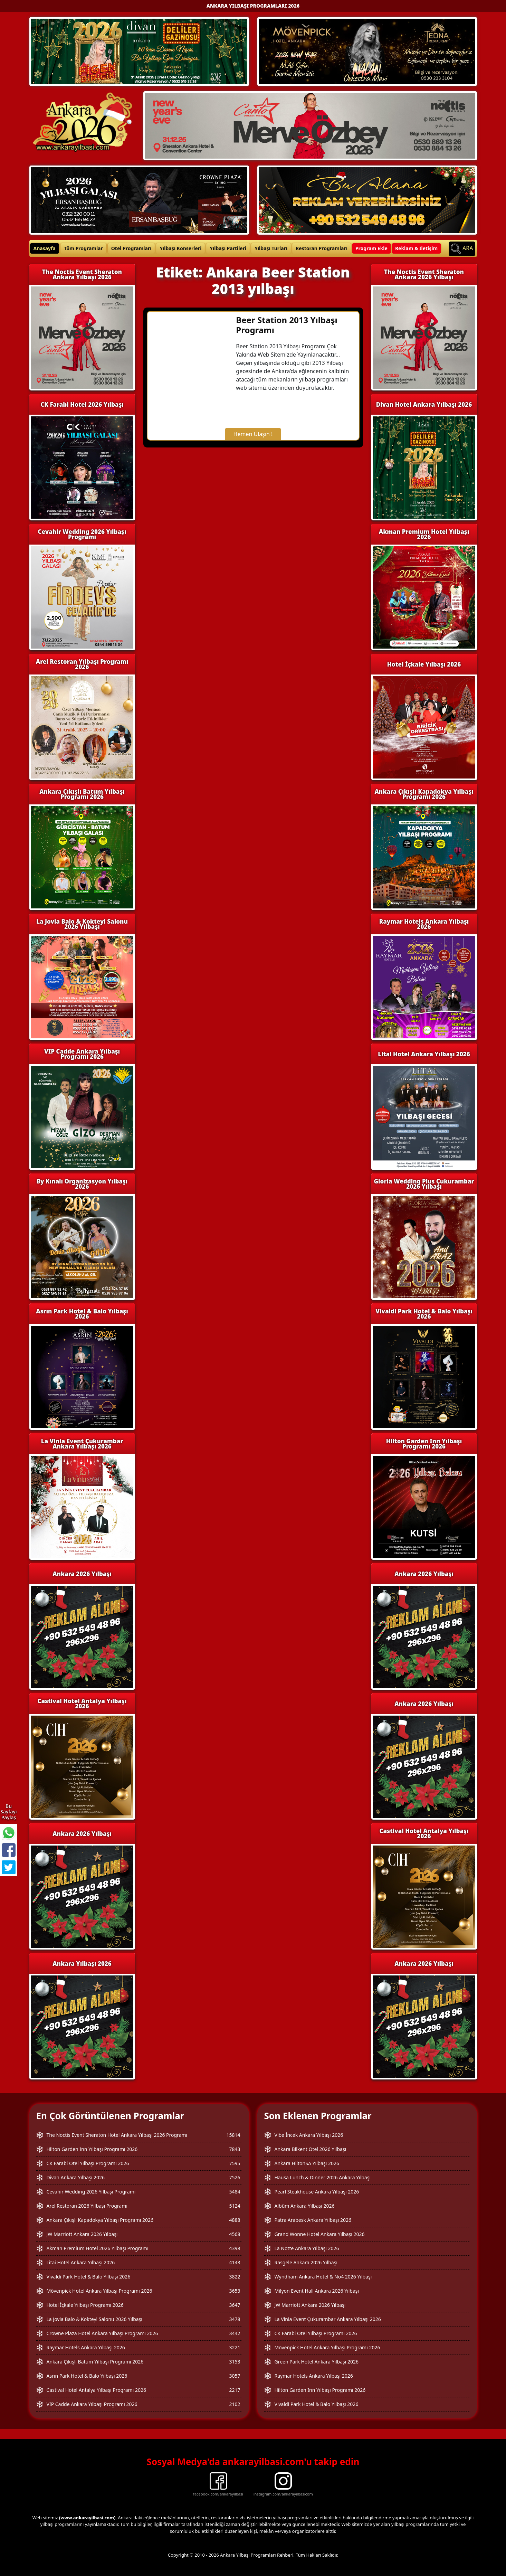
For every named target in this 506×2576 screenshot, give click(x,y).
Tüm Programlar (83, 248)
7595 (234, 2163)
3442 (234, 2333)
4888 (234, 2220)
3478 (234, 2319)
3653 (234, 2290)
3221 (234, 2347)
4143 (234, 2262)
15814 (233, 2135)
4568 (234, 2234)
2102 (234, 2404)
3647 (234, 2305)
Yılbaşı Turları (271, 248)
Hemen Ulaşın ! (253, 434)
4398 (234, 2248)
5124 (234, 2205)
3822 (234, 2276)
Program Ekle (371, 248)
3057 (234, 2375)
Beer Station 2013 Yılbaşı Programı (286, 325)
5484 (234, 2191)
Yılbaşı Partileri (228, 248)
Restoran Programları (321, 248)
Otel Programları (131, 248)
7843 (234, 2149)
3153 (234, 2361)
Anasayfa (45, 248)
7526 (234, 2177)
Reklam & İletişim (416, 248)
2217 (234, 2390)
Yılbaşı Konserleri (180, 248)
